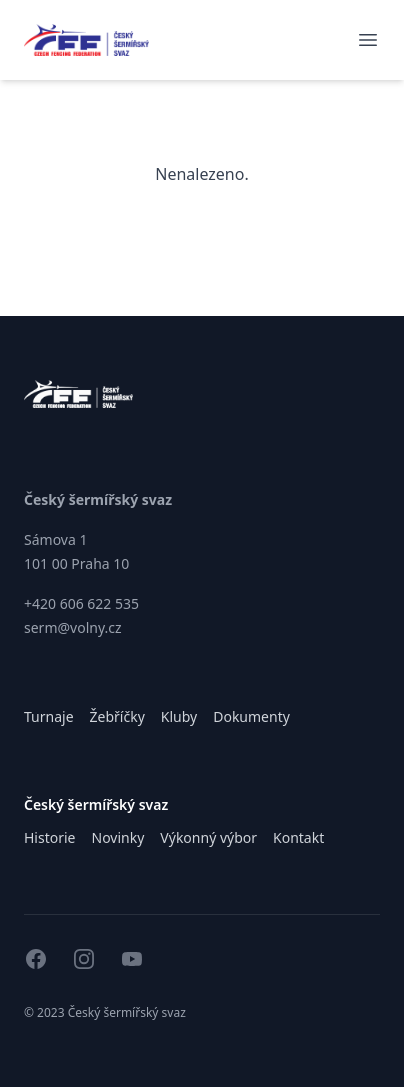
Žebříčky (117, 716)
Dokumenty (251, 716)
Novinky (118, 837)
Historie (50, 837)
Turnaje (49, 716)
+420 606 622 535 (81, 603)
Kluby (179, 716)
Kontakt (298, 837)
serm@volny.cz (73, 627)
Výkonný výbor (208, 837)
